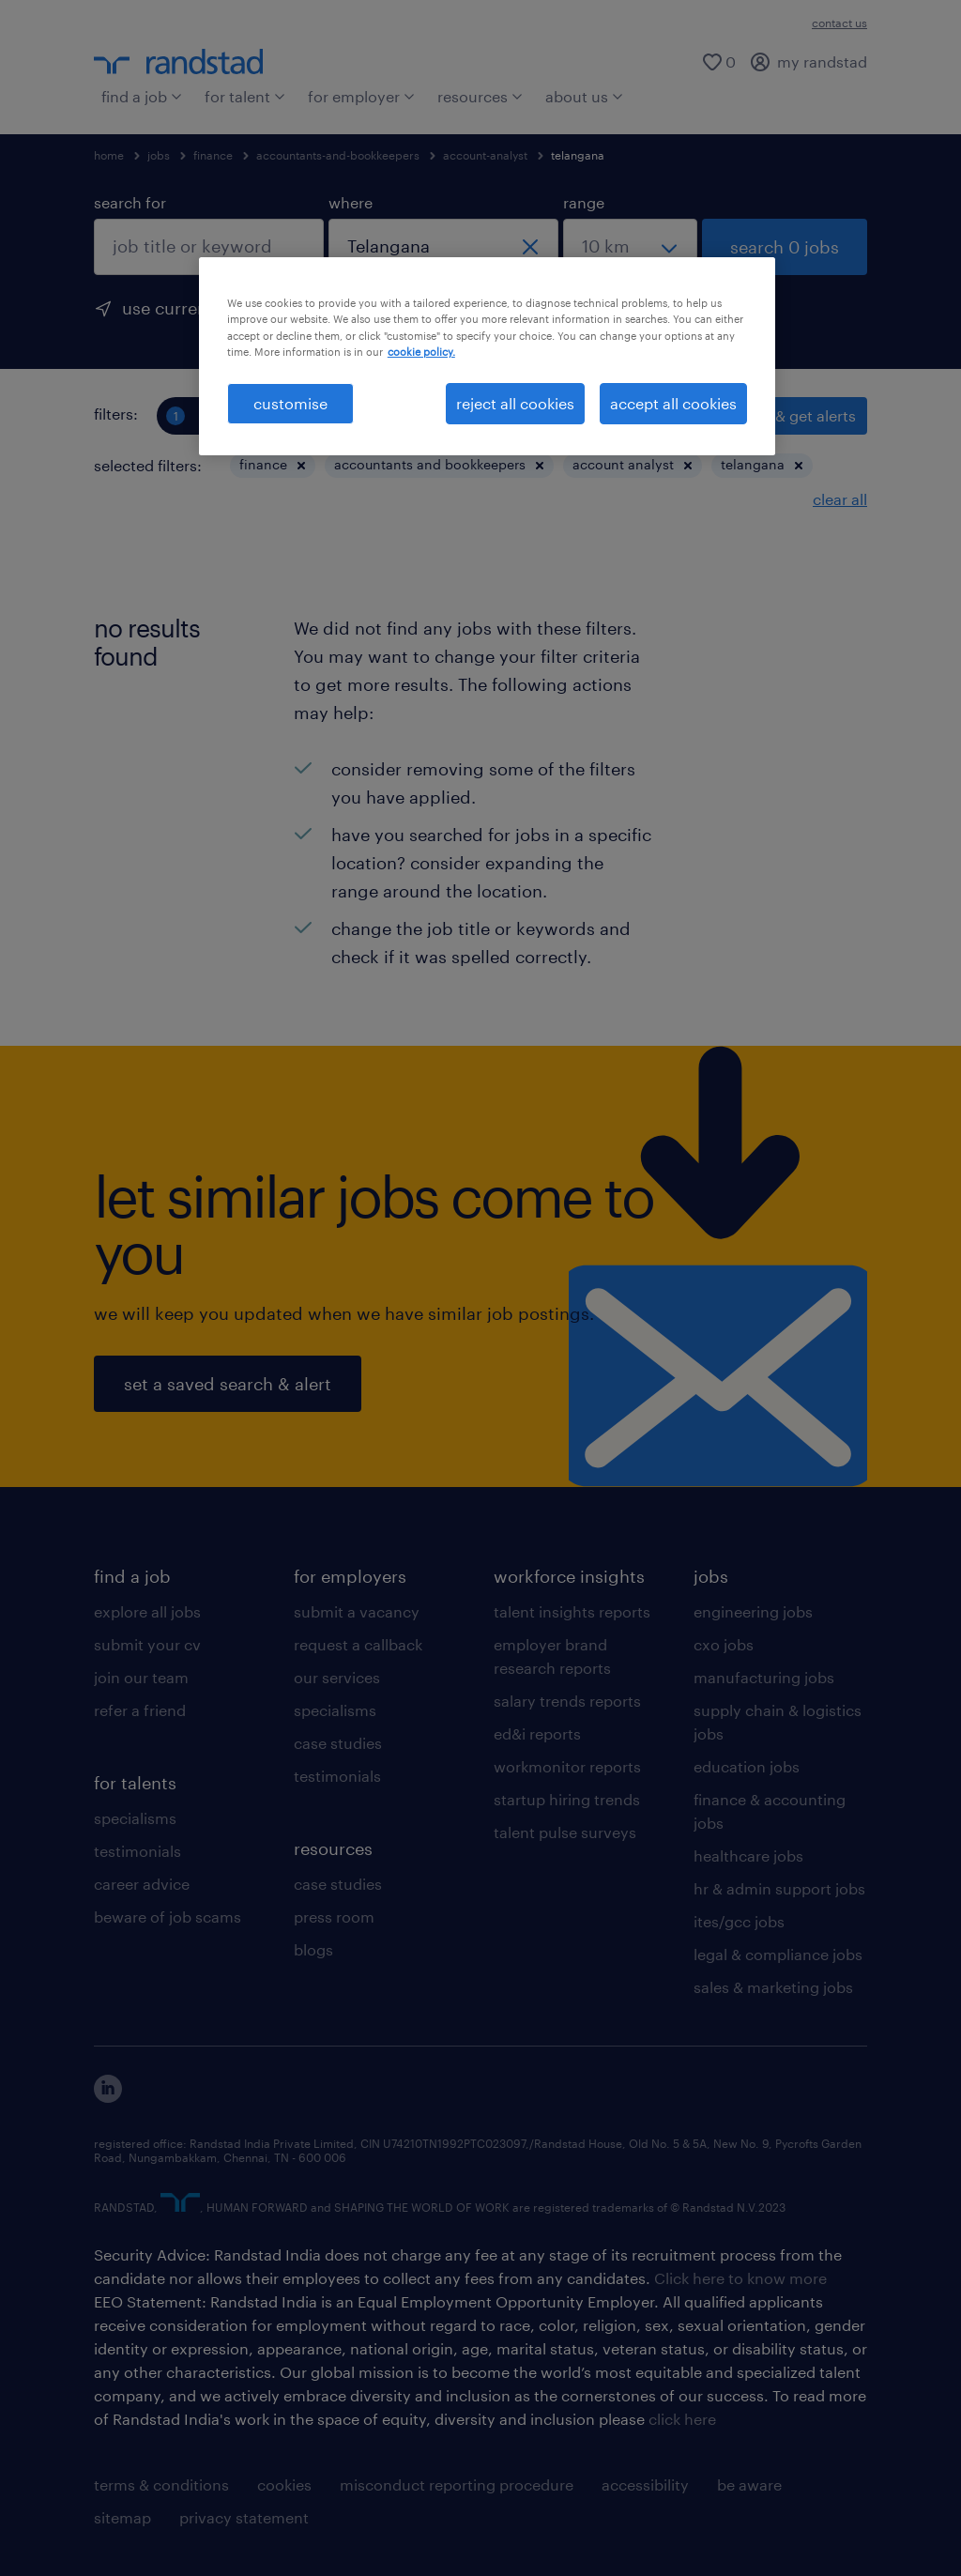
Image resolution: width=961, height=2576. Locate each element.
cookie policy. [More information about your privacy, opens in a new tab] (421, 351)
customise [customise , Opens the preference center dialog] (290, 403)
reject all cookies (515, 403)
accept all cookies (673, 403)
